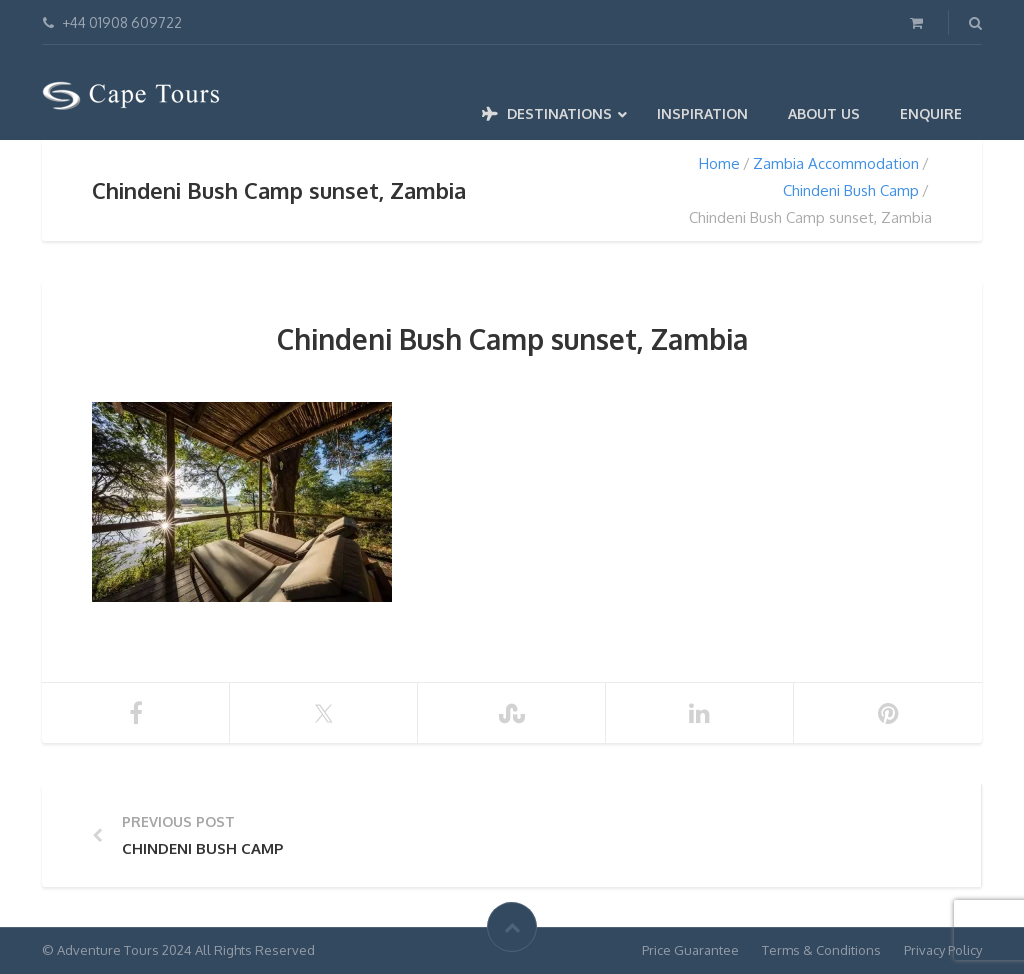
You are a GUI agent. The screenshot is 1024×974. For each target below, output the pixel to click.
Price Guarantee (690, 950)
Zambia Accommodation (836, 163)
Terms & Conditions (821, 950)
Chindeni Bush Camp (851, 190)
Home (719, 163)
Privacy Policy (943, 950)
